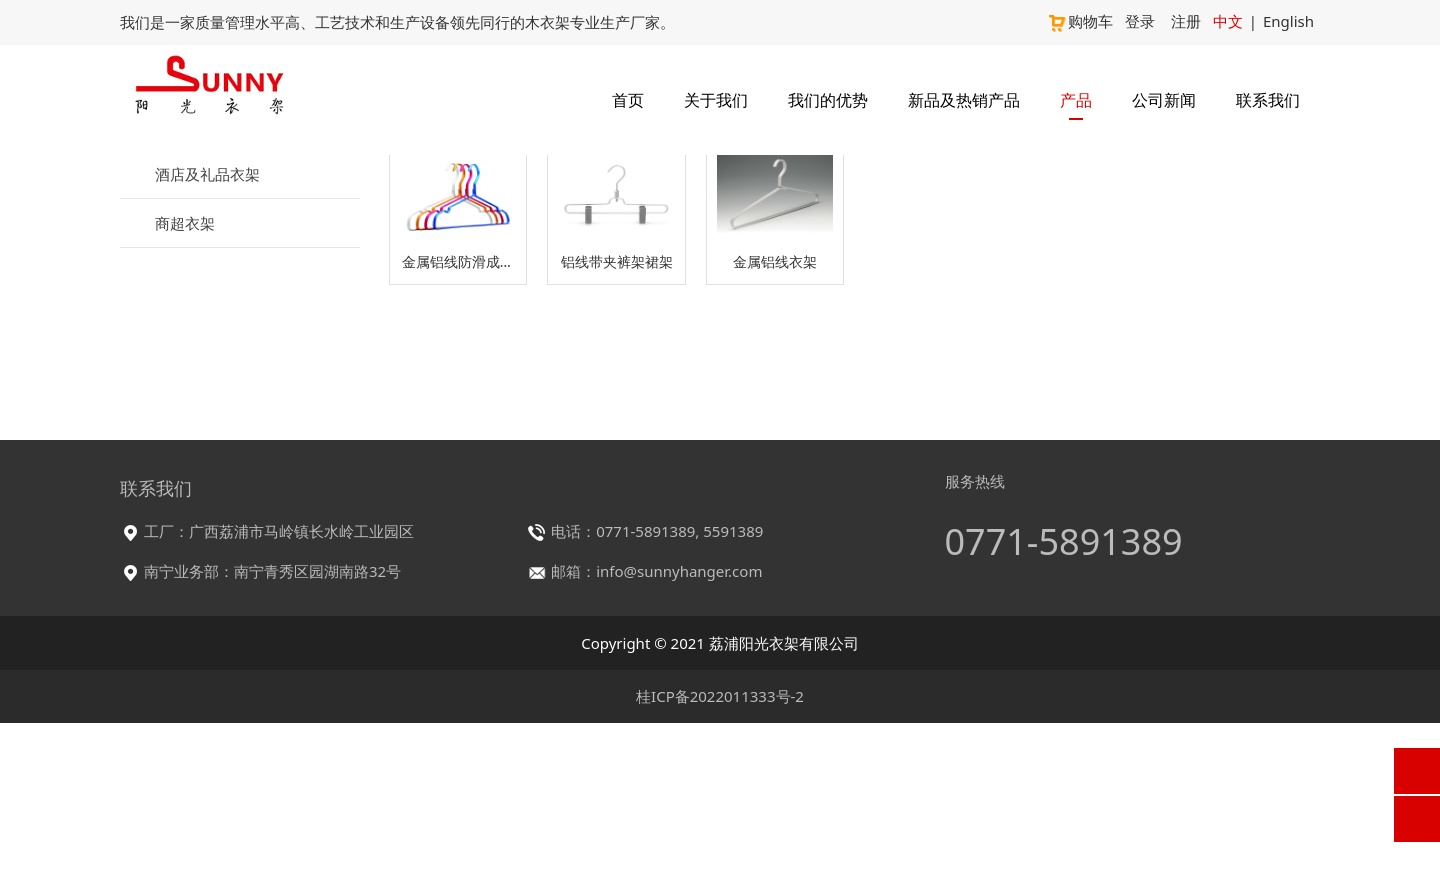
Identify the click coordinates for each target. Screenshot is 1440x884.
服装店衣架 (192, 280)
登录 (1140, 21)
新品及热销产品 (964, 100)
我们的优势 (828, 100)
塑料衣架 (194, 438)
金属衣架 (194, 364)
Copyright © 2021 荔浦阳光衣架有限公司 (720, 804)
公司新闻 (1164, 100)
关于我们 (716, 100)
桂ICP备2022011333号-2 (720, 857)
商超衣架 (185, 536)
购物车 (1080, 21)
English (1288, 21)
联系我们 (1268, 100)
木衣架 (186, 327)
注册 (1186, 21)
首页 (628, 100)
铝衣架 (186, 401)
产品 (1076, 100)
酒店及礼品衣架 (207, 487)
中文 (1228, 21)
